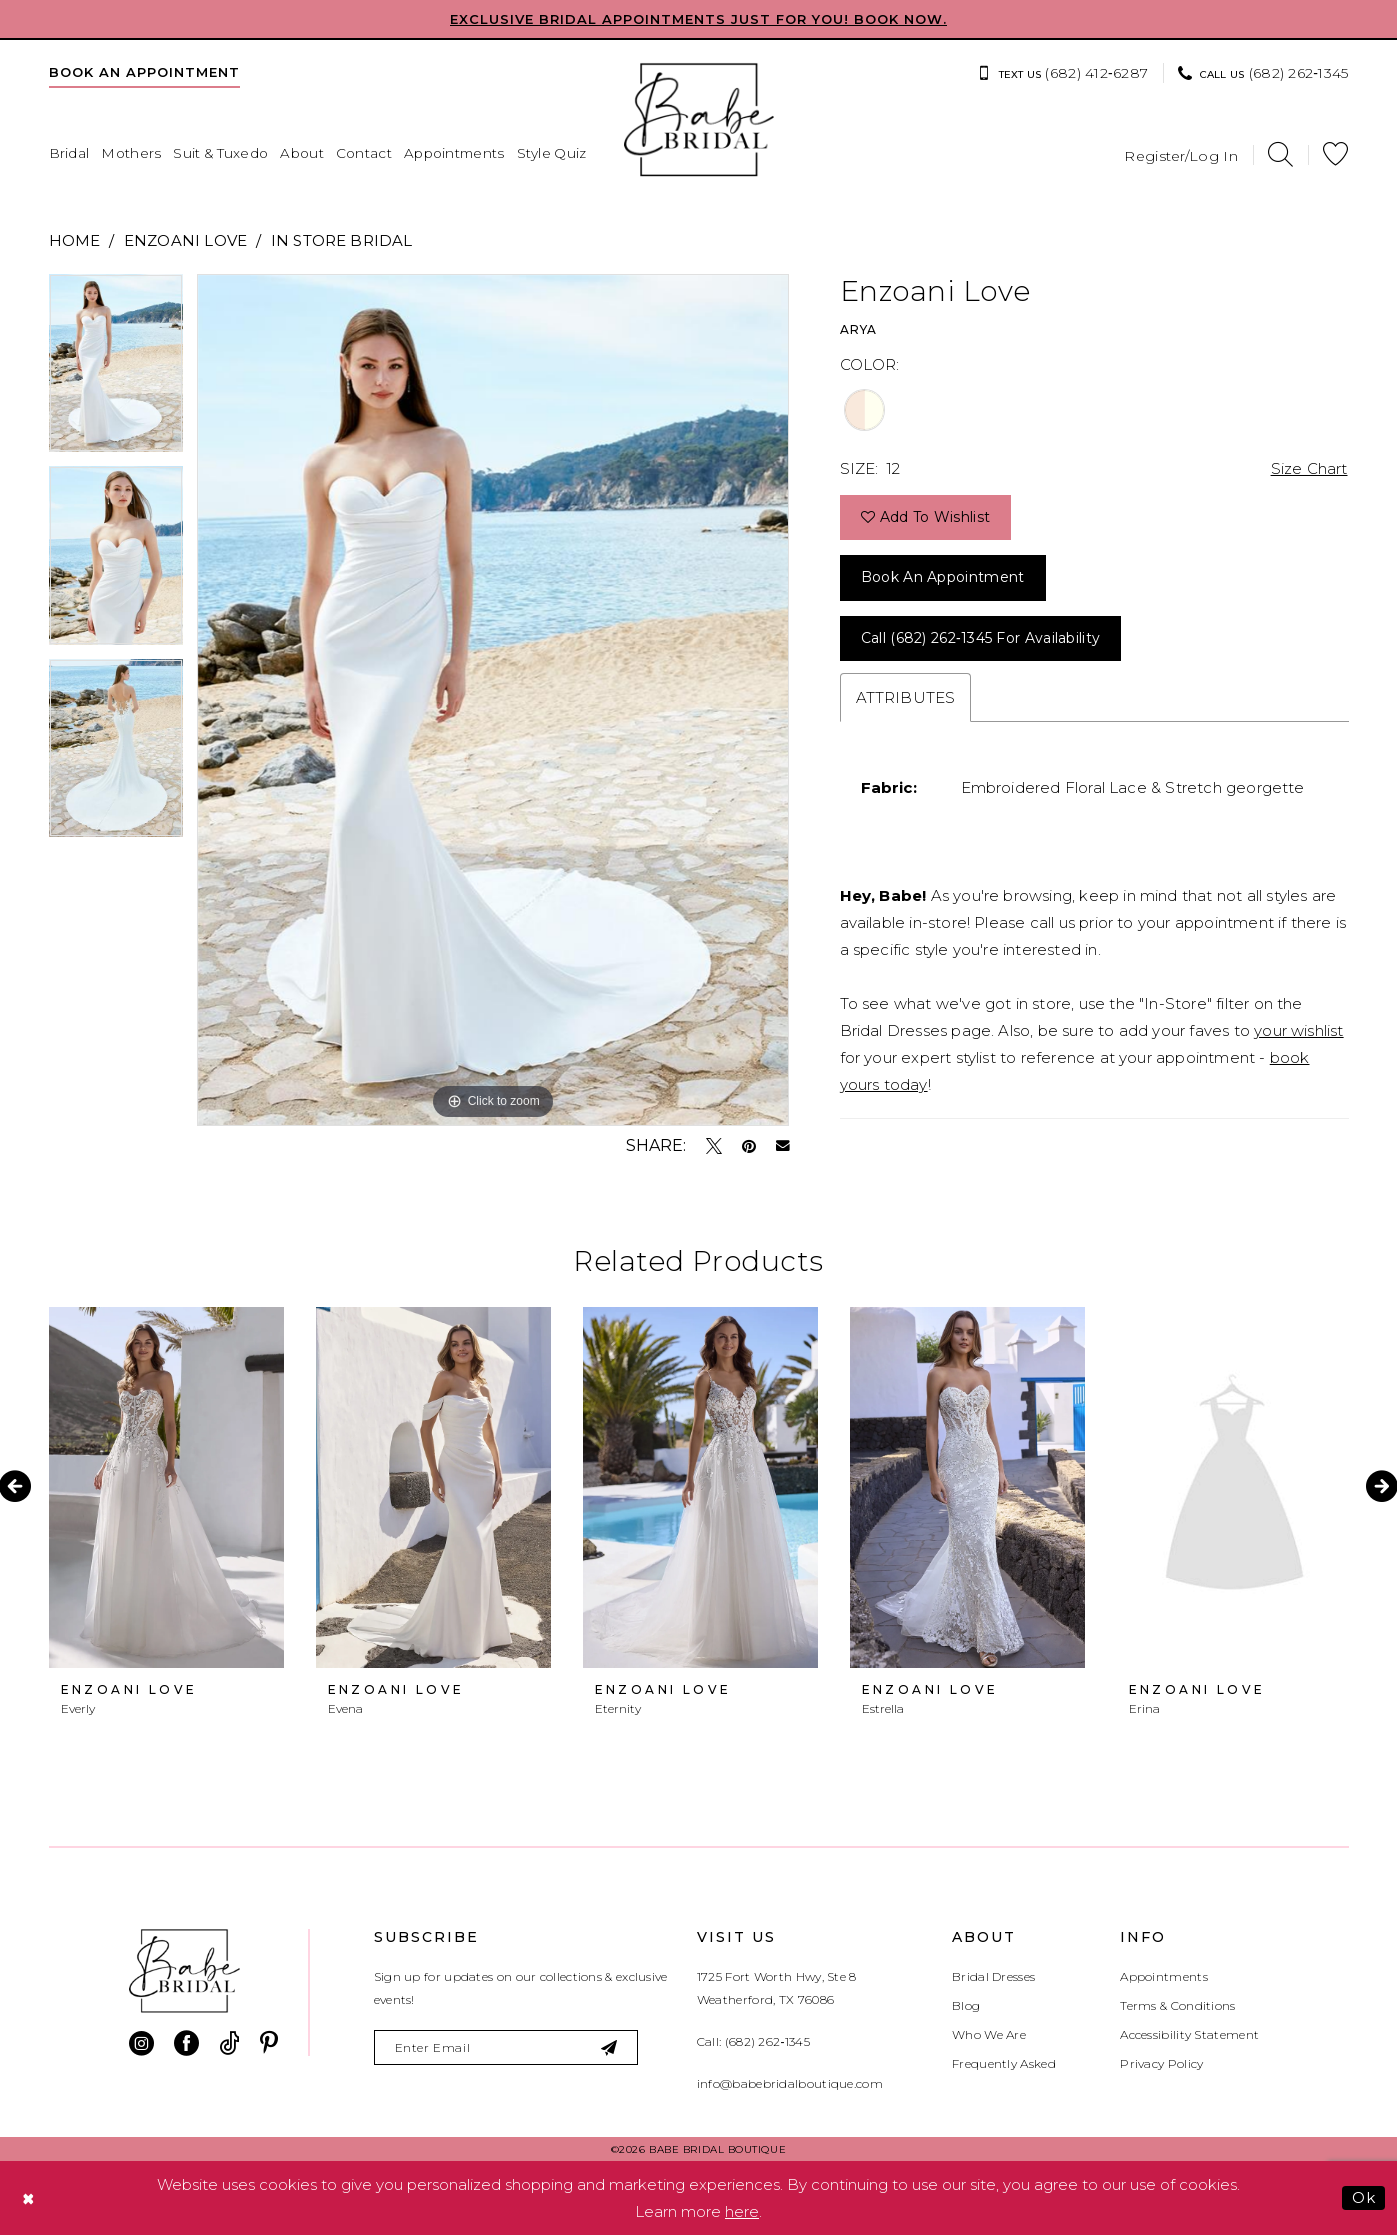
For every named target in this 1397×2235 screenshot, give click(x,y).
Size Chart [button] (1309, 468)
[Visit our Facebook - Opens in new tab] (186, 2043)
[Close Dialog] (29, 2198)
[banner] (699, 120)
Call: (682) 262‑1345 (753, 2041)
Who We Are (989, 2034)
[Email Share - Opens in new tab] (783, 1146)
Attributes (906, 697)
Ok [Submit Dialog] (1363, 2197)
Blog (966, 2005)
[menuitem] (144, 72)
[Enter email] (506, 2047)
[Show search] (1280, 154)
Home (75, 240)
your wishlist (1298, 1030)
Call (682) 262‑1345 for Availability (980, 638)
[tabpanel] (116, 370)
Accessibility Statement (1189, 2034)
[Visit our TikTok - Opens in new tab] (229, 2043)
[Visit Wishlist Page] (1335, 154)
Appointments (1164, 1976)
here (742, 2211)
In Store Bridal (342, 240)
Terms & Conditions (1177, 2005)
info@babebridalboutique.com (790, 2083)
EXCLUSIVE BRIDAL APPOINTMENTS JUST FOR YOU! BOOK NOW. (698, 19)
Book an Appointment (943, 577)
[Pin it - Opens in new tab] (749, 1146)
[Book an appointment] (144, 72)
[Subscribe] (610, 2047)
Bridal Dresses (993, 1976)
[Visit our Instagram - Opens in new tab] (141, 2043)
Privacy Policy (1161, 2063)
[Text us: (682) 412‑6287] (1062, 72)
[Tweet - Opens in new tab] (714, 1146)
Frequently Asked (1004, 2063)
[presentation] (166, 1487)
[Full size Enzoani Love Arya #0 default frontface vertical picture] (493, 700)
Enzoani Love (185, 240)
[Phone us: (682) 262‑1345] (1263, 72)
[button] (1181, 154)
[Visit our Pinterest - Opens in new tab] (269, 2043)
